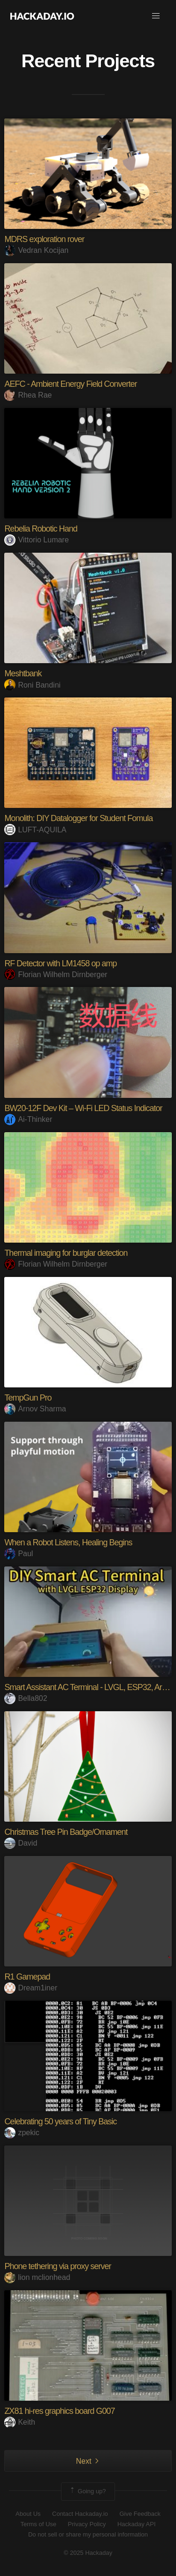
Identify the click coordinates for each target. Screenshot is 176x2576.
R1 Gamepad (27, 1976)
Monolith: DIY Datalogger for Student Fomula (78, 818)
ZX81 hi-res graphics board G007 (59, 2411)
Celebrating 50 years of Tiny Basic (60, 2121)
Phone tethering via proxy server (57, 2266)
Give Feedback (139, 2513)
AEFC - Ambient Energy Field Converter (70, 384)
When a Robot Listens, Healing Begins (68, 1542)
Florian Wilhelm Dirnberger (55, 975)
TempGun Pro (27, 1397)
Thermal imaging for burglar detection (65, 1253)
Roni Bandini (32, 685)
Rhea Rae (28, 395)
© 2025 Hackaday (88, 2552)
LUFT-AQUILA (35, 830)
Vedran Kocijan (36, 250)
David (20, 1843)
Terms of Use (38, 2524)
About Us (27, 2513)
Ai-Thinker (28, 1119)
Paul (18, 1554)
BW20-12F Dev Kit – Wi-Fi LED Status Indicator (83, 1108)
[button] (156, 16)
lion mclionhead (37, 2277)
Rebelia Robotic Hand (40, 528)
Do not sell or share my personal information (88, 2534)
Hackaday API (136, 2524)
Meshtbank (22, 673)
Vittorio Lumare (36, 540)
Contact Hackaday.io (80, 2513)
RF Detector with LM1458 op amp (60, 963)
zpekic (21, 2133)
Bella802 (25, 1698)
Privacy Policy (87, 2524)
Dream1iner (30, 1988)
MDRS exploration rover (44, 239)
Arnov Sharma (35, 1409)
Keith (19, 2422)
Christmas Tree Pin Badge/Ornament (65, 1832)
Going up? (87, 2491)
